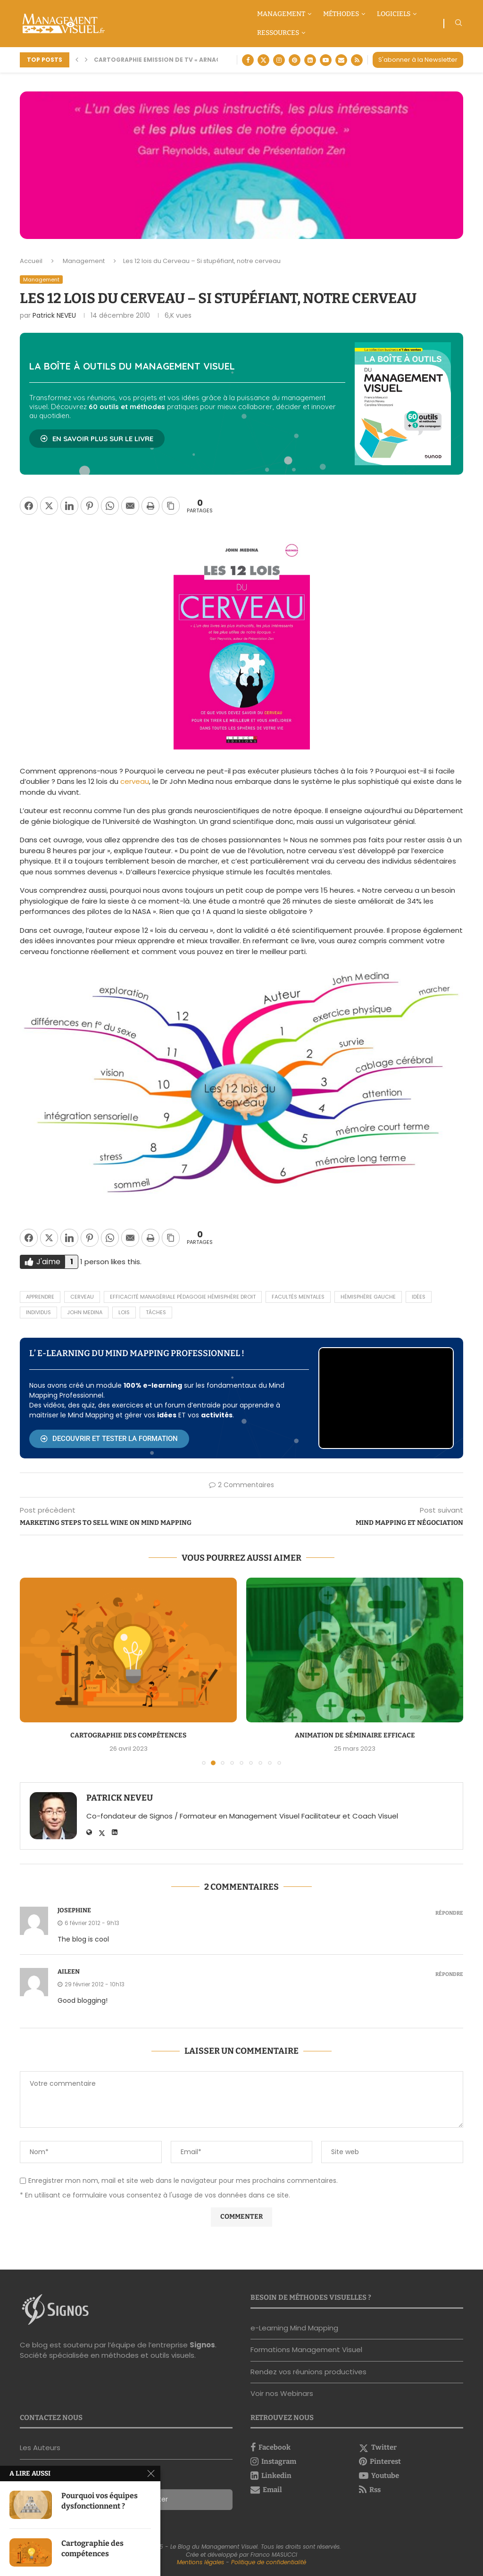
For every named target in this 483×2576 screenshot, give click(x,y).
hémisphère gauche (368, 1296)
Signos (202, 2345)
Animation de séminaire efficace (355, 1735)
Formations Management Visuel (306, 2349)
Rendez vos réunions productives (308, 2372)
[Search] (458, 24)
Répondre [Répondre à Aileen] (449, 1974)
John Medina (84, 1312)
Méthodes (341, 14)
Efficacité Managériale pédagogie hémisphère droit (183, 1296)
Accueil (31, 260)
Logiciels (393, 14)
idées (418, 1296)
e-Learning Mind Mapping (294, 2328)
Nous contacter (47, 2470)
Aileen (69, 1971)
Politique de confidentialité (268, 2562)
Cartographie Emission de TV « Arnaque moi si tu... (180, 60)
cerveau (134, 781)
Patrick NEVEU (54, 315)
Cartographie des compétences (128, 1735)
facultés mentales (298, 1296)
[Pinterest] (294, 60)
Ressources (278, 33)
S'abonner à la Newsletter (418, 59)
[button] (77, 59)
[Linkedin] (310, 60)
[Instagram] (279, 60)
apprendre (40, 1296)
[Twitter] (263, 60)
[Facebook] (248, 60)
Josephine (74, 1910)
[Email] (341, 60)
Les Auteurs (40, 2448)
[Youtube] (326, 60)
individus (38, 1312)
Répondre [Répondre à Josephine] (449, 1913)
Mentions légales (200, 2562)
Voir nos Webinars (281, 2393)
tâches (156, 1312)
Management (281, 14)
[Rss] (357, 60)
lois (124, 1312)
